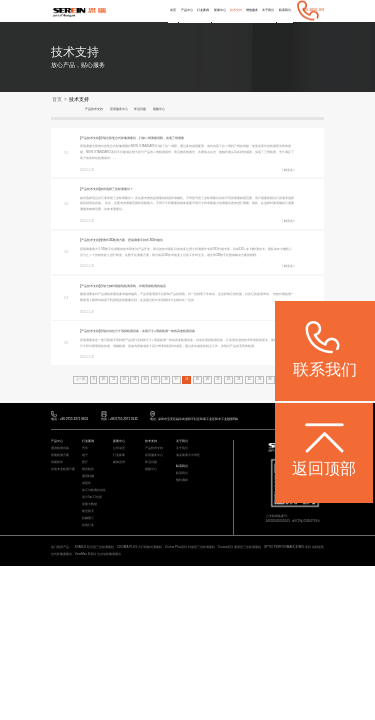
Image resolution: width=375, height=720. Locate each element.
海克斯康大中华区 (188, 457)
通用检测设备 (60, 450)
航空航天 (88, 513)
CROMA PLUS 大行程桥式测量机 (139, 550)
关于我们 (262, 10)
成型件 (86, 485)
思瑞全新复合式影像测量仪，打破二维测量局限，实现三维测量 (162, 138)
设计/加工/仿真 (92, 499)
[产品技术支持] (93, 138)
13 (134, 380)
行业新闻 (119, 457)
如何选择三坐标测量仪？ (128, 189)
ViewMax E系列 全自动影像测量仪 (101, 556)
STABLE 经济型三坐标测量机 (95, 550)
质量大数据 (89, 506)
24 (249, 380)
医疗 (85, 464)
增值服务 (242, 10)
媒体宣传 (119, 464)
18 (186, 380)
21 (218, 380)
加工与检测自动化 (94, 492)
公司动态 (119, 450)
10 (102, 380)
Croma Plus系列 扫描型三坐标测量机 (190, 550)
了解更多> (288, 170)
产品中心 (160, 10)
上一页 (79, 380)
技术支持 (221, 10)
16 (165, 380)
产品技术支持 (97, 109)
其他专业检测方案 (63, 471)
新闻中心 (202, 10)
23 (239, 380)
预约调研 (182, 482)
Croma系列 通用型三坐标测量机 (239, 550)
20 (207, 380)
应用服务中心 (128, 109)
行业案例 (181, 10)
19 (197, 380)
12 (123, 380)
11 (113, 380)
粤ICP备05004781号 (307, 523)
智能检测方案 (60, 457)
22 (228, 380)
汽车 (85, 450)
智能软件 (57, 464)
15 (155, 380)
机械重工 (88, 520)
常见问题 (154, 109)
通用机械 (88, 478)
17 (176, 380)
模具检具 (88, 471)
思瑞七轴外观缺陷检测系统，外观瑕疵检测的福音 (150, 287)
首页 (144, 10)
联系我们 (283, 10)
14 (144, 380)
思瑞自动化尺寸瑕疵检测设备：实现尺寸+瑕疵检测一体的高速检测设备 (169, 332)
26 (270, 380)
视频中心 (177, 109)
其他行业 (88, 527)
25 (260, 380)
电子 (85, 457)
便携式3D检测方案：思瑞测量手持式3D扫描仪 (146, 241)
